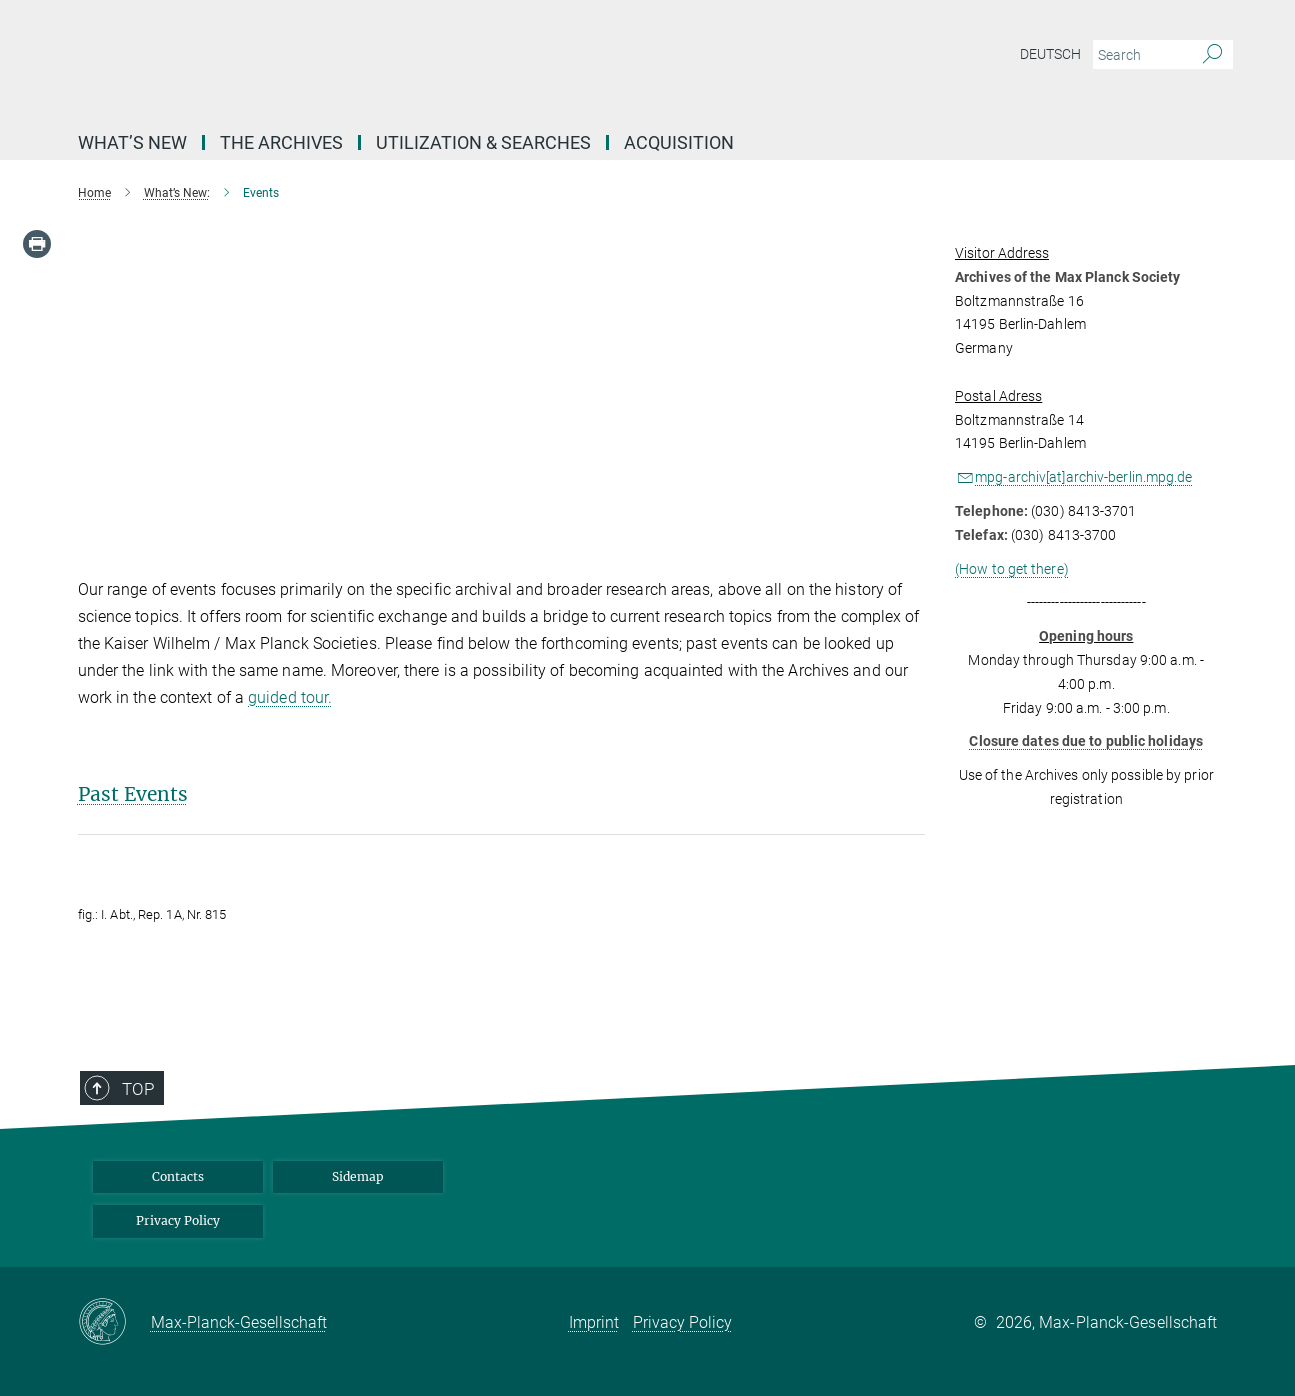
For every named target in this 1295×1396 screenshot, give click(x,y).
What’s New (132, 142)
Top (122, 1144)
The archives (281, 142)
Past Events (133, 794)
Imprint (594, 1322)
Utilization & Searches (483, 142)
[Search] (1212, 55)
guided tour (288, 697)
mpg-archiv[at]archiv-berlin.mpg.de (1083, 477)
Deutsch (1050, 54)
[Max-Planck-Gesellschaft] (114, 1323)
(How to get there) (1012, 569)
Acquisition (679, 142)
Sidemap (358, 1176)
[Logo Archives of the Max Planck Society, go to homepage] (453, 60)
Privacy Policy (178, 1220)
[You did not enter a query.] (1140, 55)
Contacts (178, 1176)
